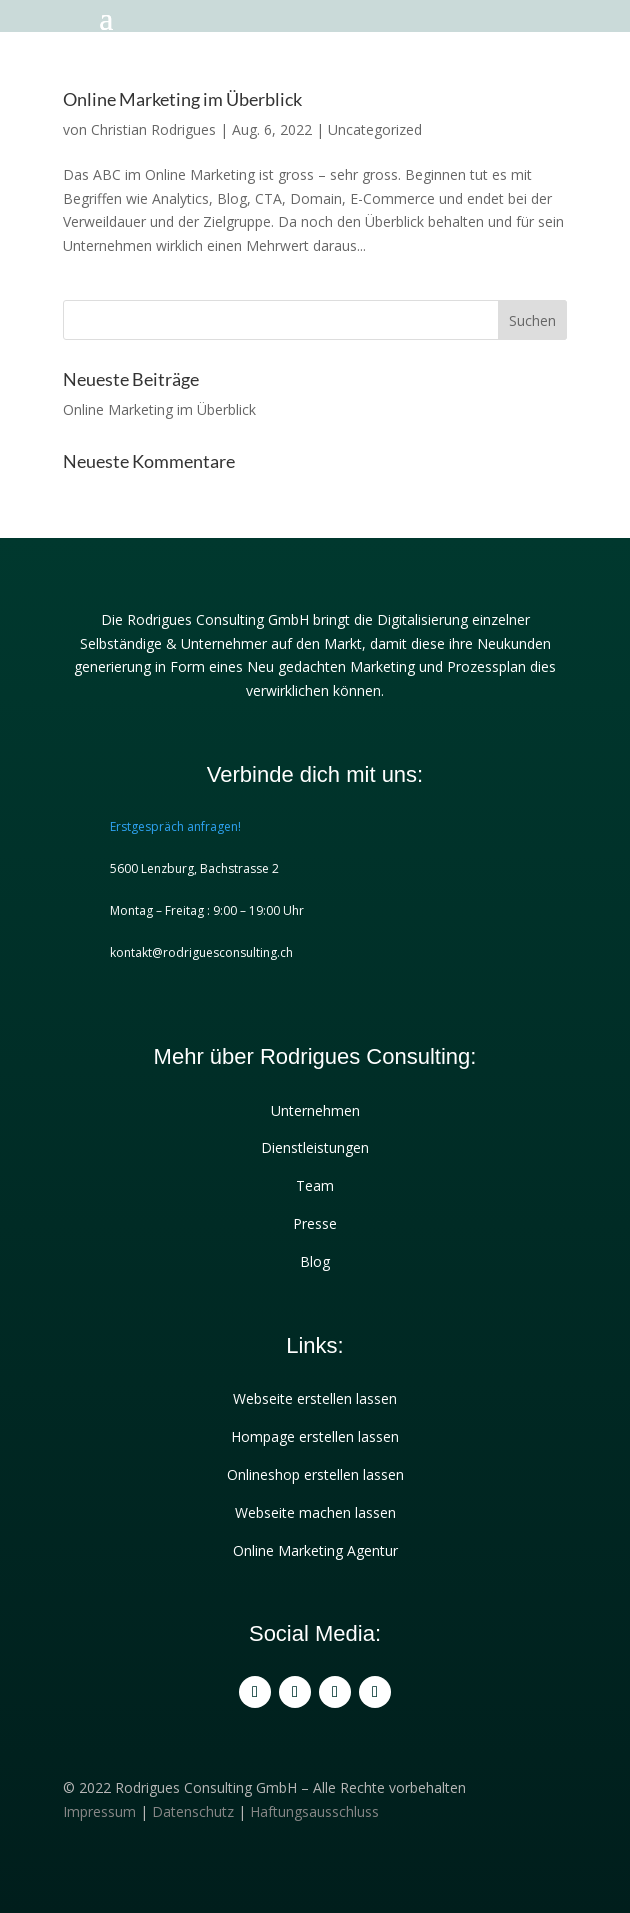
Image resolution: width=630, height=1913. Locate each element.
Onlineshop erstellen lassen (315, 1474)
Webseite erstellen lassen (315, 1398)
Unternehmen (315, 1110)
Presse (315, 1223)
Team (315, 1185)
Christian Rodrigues (153, 129)
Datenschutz (193, 1811)
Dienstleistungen (315, 1147)
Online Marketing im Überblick (182, 99)
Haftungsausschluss (314, 1811)
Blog (315, 1261)
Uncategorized (375, 129)
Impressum (99, 1811)
